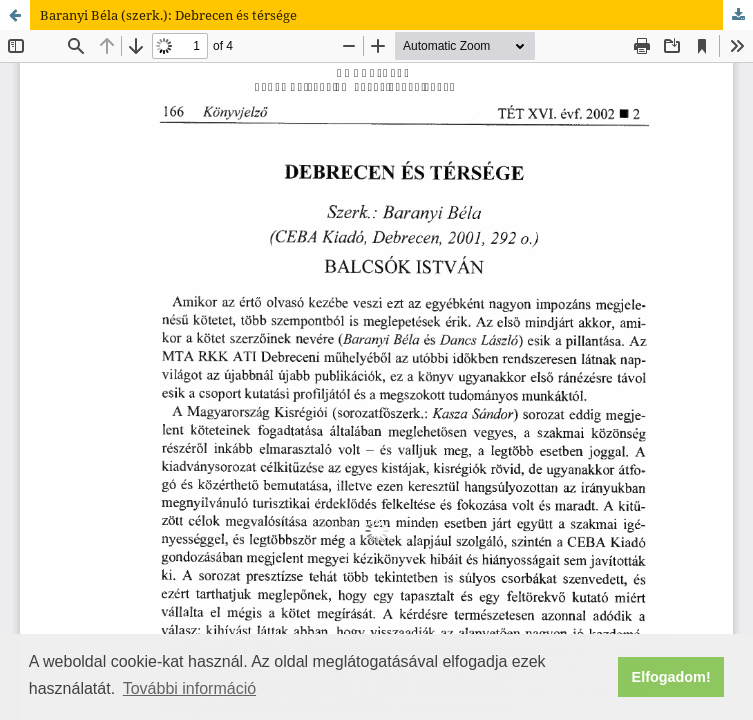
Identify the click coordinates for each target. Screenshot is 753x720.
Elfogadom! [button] (671, 677)
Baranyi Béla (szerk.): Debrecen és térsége (168, 15)
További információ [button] (189, 688)
